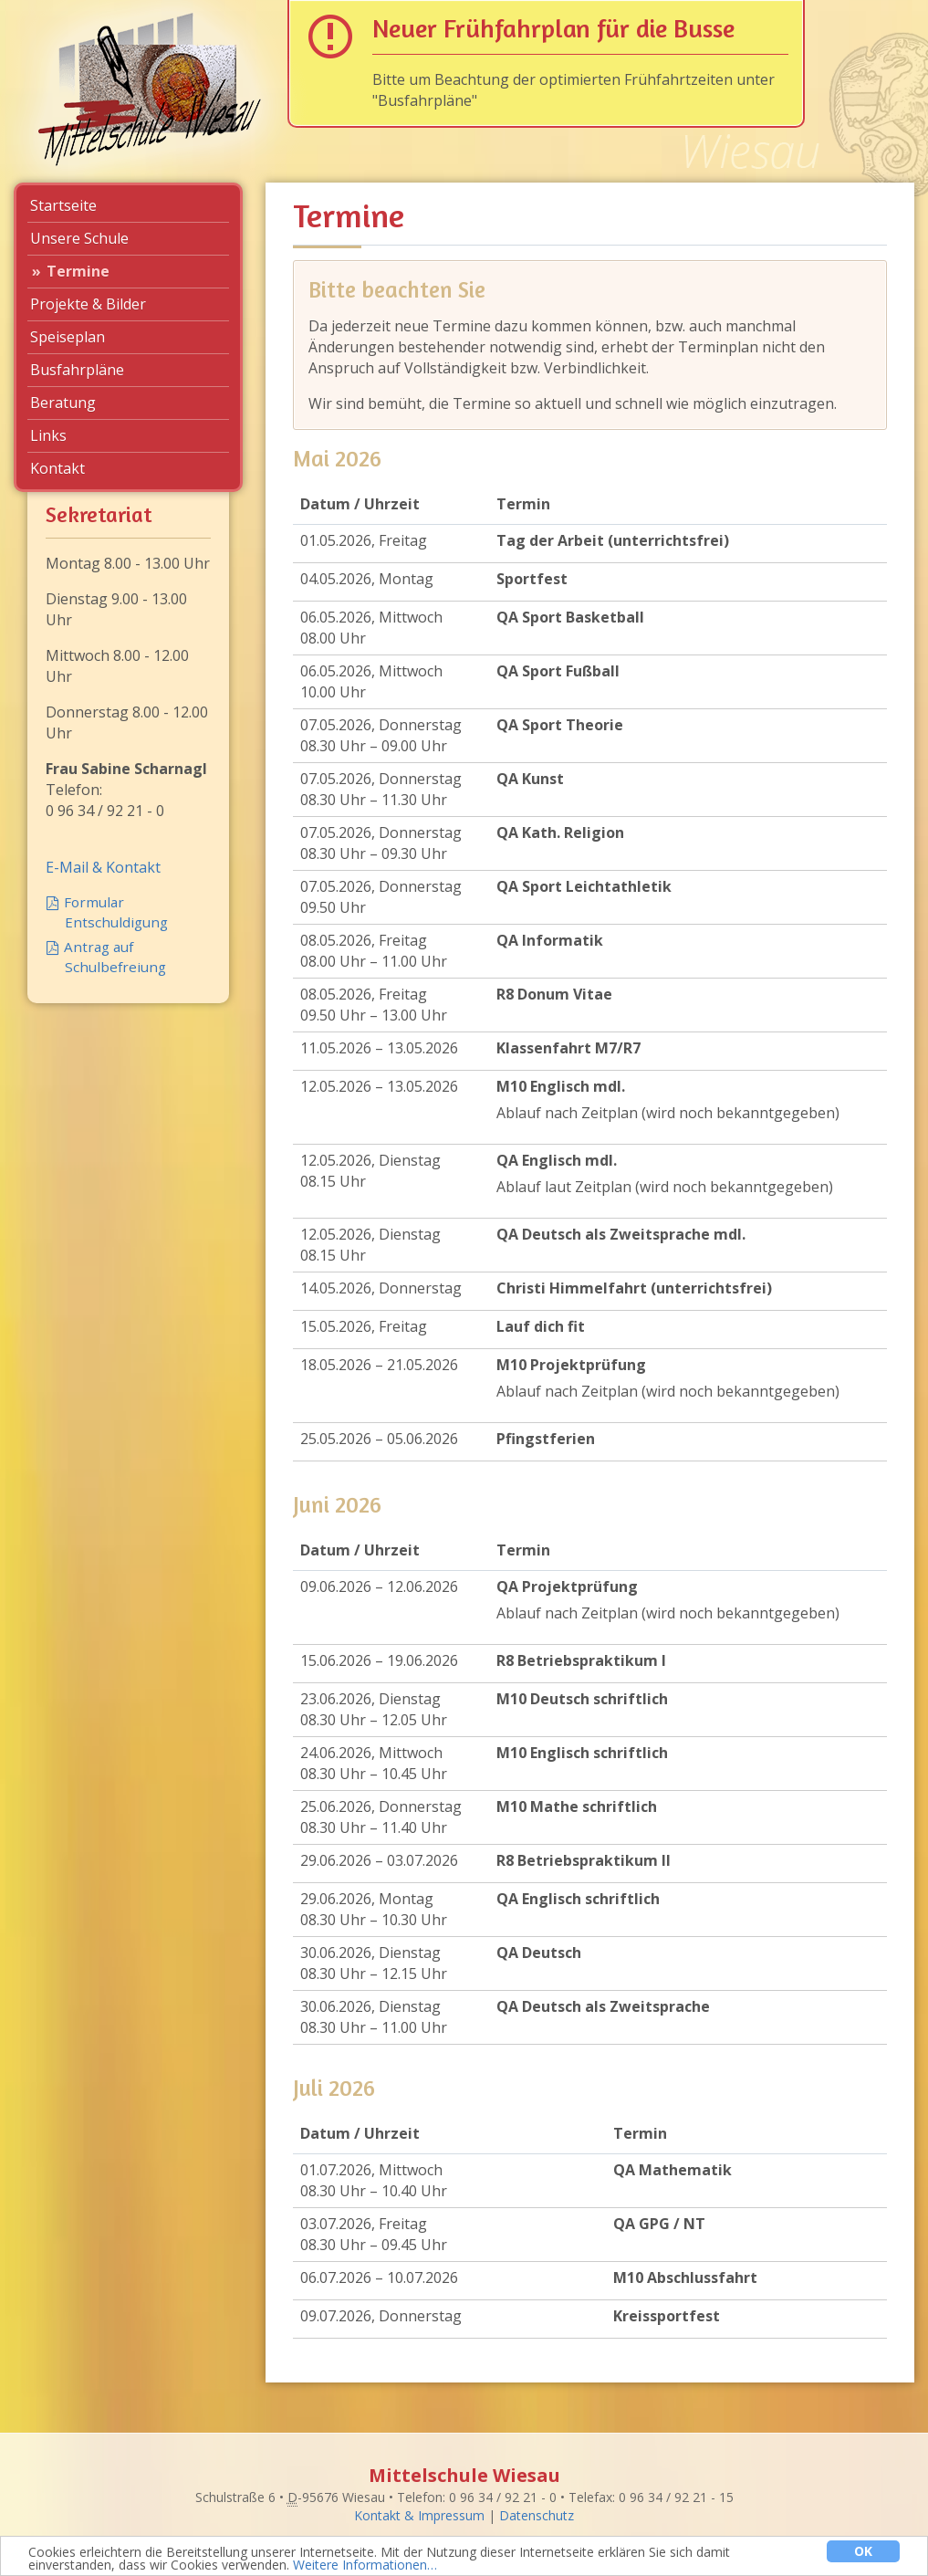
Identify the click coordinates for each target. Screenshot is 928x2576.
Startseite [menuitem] (63, 205)
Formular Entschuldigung (116, 912)
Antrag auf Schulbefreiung (115, 956)
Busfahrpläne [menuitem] (77, 370)
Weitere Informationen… (365, 2565)
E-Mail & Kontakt (103, 867)
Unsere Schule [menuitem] (79, 238)
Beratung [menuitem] (63, 403)
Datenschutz (536, 2515)
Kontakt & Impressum (419, 2515)
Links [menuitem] (48, 435)
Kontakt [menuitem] (57, 468)
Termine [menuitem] (78, 271)
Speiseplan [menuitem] (67, 337)
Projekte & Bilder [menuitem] (88, 304)
